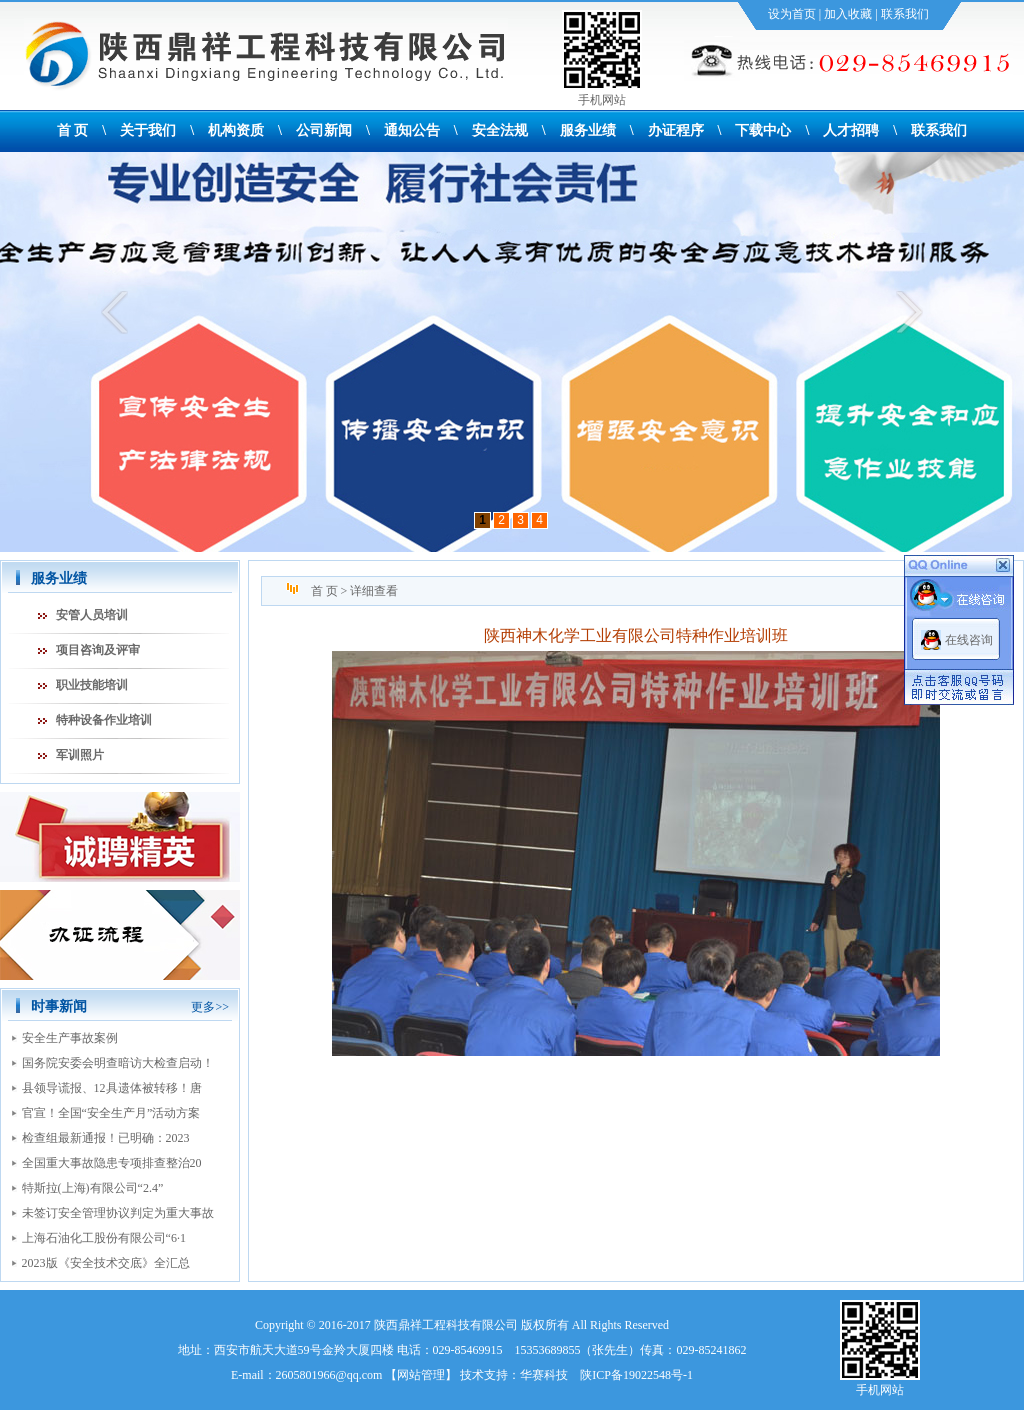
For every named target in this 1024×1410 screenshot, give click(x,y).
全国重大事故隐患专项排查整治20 (112, 1163)
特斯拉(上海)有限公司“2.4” (93, 1188)
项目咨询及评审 (98, 650)
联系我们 (905, 14)
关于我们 (148, 130)
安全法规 (500, 130)
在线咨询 (969, 640)
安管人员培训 (92, 615)
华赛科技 (544, 1375)
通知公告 (412, 130)
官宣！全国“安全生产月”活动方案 (111, 1113)
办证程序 (676, 130)
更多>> (210, 1007)
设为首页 (792, 14)
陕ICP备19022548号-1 (636, 1375)
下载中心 (763, 130)
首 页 (73, 130)
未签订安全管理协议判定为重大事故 (118, 1213)
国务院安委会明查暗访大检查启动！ (118, 1063)
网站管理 (421, 1375)
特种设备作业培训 (104, 720)
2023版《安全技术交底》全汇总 (106, 1263)
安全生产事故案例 (70, 1038)
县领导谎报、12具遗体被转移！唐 (112, 1088)
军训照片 (80, 755)
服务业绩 (588, 130)
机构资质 (236, 130)
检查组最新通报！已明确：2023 (106, 1138)
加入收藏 (848, 14)
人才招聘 (851, 130)
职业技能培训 (92, 685)
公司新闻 (324, 130)
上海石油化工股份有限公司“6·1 (104, 1238)
